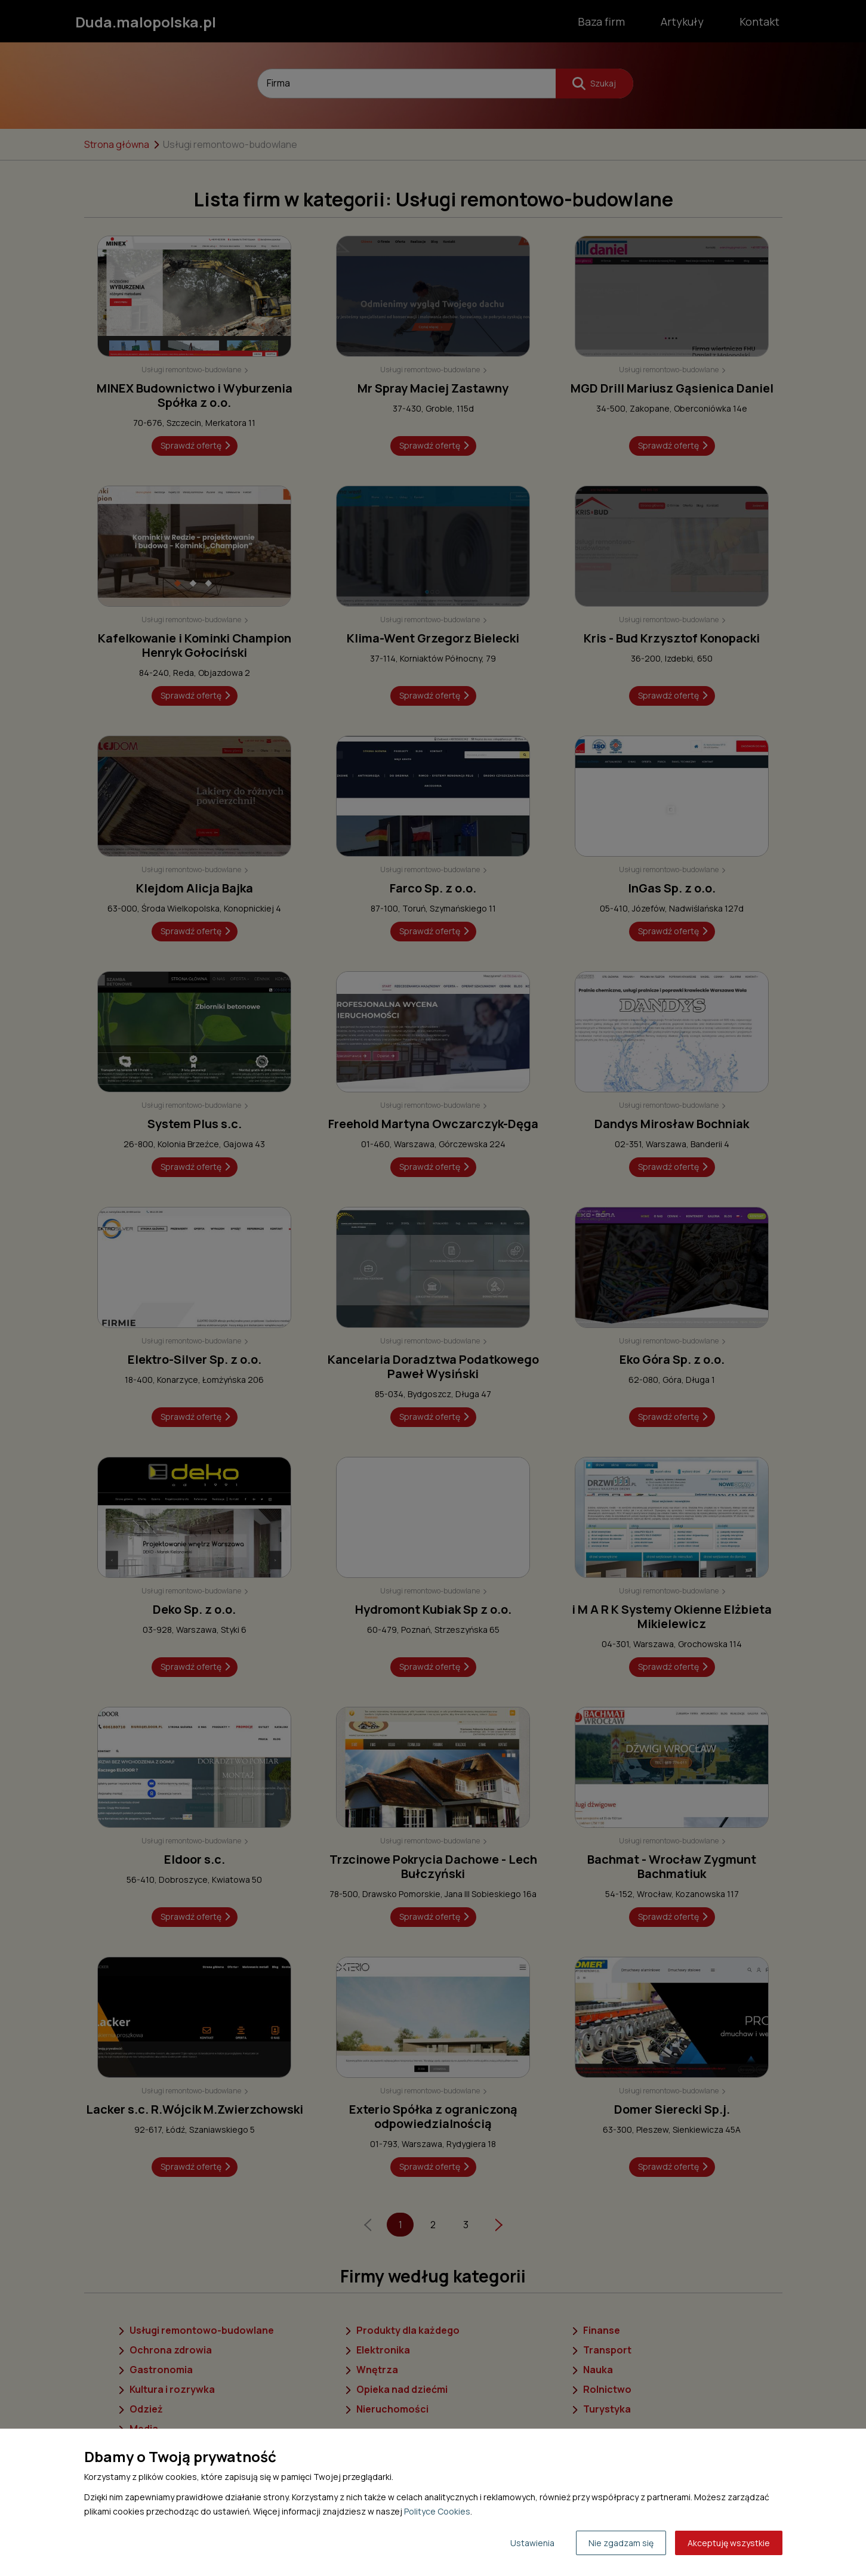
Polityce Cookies (437, 2511)
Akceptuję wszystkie (729, 2543)
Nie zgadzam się (621, 2543)
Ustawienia (532, 2543)
